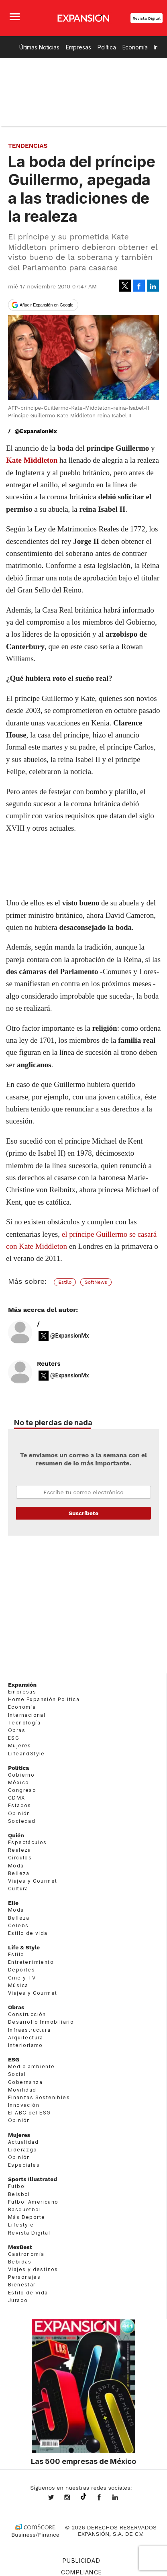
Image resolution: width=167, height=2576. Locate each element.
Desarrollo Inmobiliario (41, 2022)
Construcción (27, 2014)
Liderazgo (22, 2150)
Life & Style (24, 1947)
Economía (135, 47)
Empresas (78, 47)
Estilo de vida (28, 1933)
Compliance (81, 2572)
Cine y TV (22, 1978)
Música (18, 1985)
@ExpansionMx (36, 431)
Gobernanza (25, 2082)
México (18, 1782)
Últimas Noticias (39, 47)
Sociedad (21, 1821)
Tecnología (24, 1723)
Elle (13, 1903)
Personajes (24, 2277)
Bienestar (22, 2285)
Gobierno (21, 1775)
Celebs (18, 1925)
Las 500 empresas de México (83, 2461)
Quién (16, 1835)
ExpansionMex (105, 2498)
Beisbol (19, 2194)
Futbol (17, 2186)
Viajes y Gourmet (32, 1881)
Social (17, 2074)
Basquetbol (24, 2209)
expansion (121, 2498)
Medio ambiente (31, 2066)
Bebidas (20, 2262)
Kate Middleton (31, 460)
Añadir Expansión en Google (46, 304)
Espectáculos (27, 1842)
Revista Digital (146, 18)
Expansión (22, 1684)
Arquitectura (25, 2038)
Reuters (49, 1363)
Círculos (20, 1858)
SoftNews (96, 1282)
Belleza (19, 1873)
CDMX (16, 1798)
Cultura (18, 1889)
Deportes (21, 1970)
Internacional (26, 1715)
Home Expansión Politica (43, 1699)
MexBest (20, 2247)
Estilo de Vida (28, 2293)
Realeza (19, 1850)
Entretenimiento (31, 1962)
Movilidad (22, 2090)
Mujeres (19, 1746)
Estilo (64, 1282)
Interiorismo (25, 2045)
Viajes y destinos (33, 2269)
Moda (16, 1866)
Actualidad (23, 2142)
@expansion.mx (83, 2497)
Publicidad (81, 2560)
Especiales (24, 2165)
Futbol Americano (33, 2202)
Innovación (23, 2105)
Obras (16, 1730)
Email (83, 1492)
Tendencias (28, 145)
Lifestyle (21, 2225)
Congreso (22, 1790)
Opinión (19, 1813)
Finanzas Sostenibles (39, 2097)
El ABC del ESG (29, 2113)
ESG (13, 1738)
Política (107, 47)
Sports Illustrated (32, 2179)
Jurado (18, 2300)
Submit (83, 1513)
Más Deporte (26, 2217)
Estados (19, 1806)
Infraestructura (29, 2030)
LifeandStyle (26, 1754)
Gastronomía (26, 2254)
